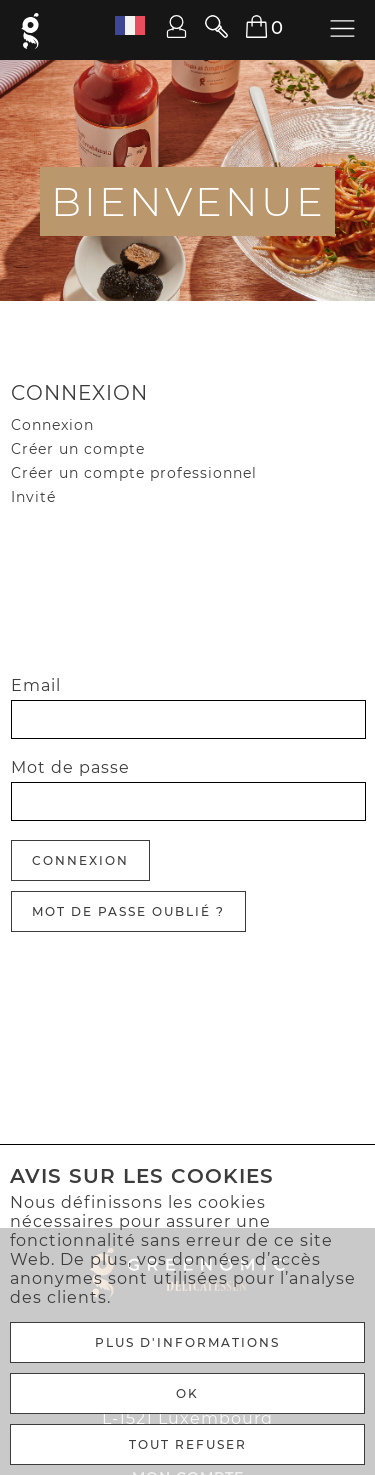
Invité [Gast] (33, 497)
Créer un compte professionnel (134, 473)
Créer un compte (78, 449)
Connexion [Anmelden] (80, 860)
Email (36, 685)
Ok (187, 1393)
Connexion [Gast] (52, 425)
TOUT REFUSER (188, 1444)
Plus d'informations (187, 1342)
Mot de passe (70, 767)
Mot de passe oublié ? (128, 911)
